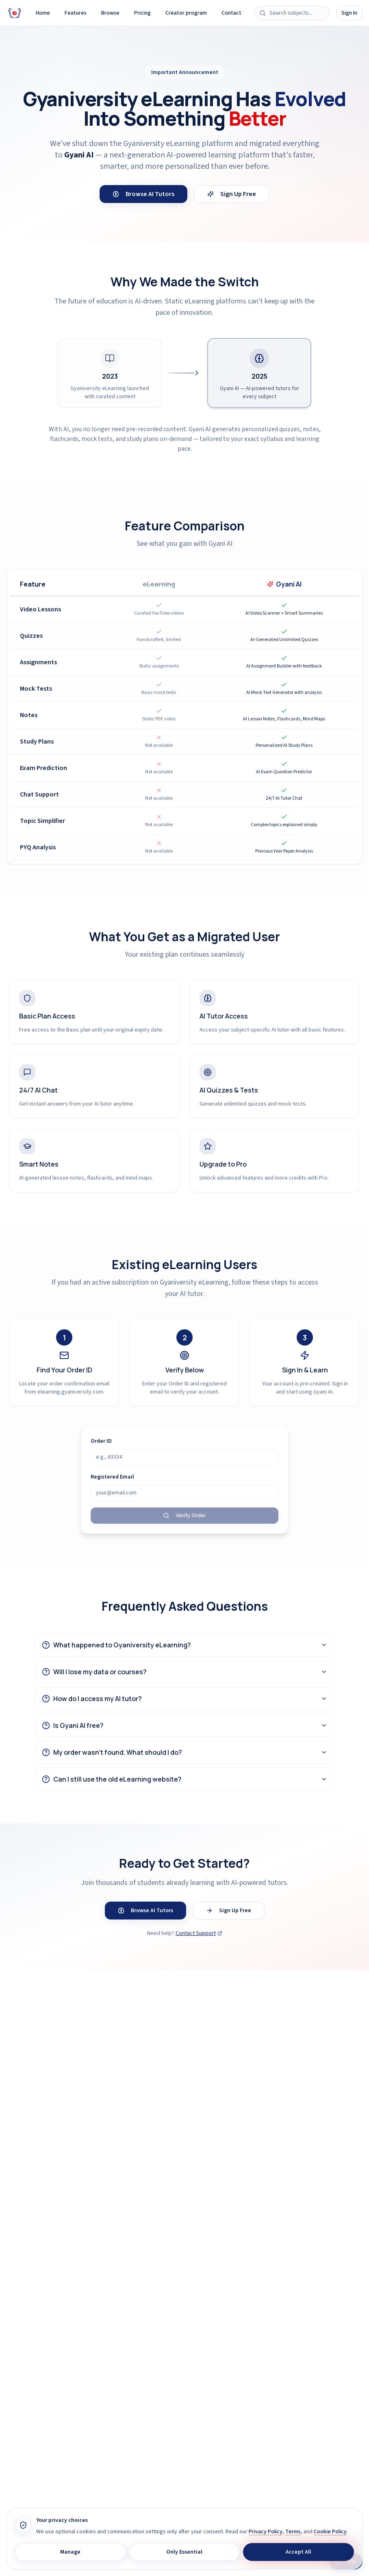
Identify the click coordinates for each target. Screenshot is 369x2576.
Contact (231, 13)
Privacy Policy (265, 2532)
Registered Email (112, 1477)
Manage (70, 2552)
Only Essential (184, 2552)
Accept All (298, 2552)
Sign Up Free (231, 194)
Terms (293, 2532)
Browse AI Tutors (143, 194)
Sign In (349, 13)
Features (76, 13)
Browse (110, 13)
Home (43, 13)
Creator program (186, 13)
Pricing (142, 13)
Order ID (101, 1441)
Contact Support (199, 1933)
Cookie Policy (330, 2532)
